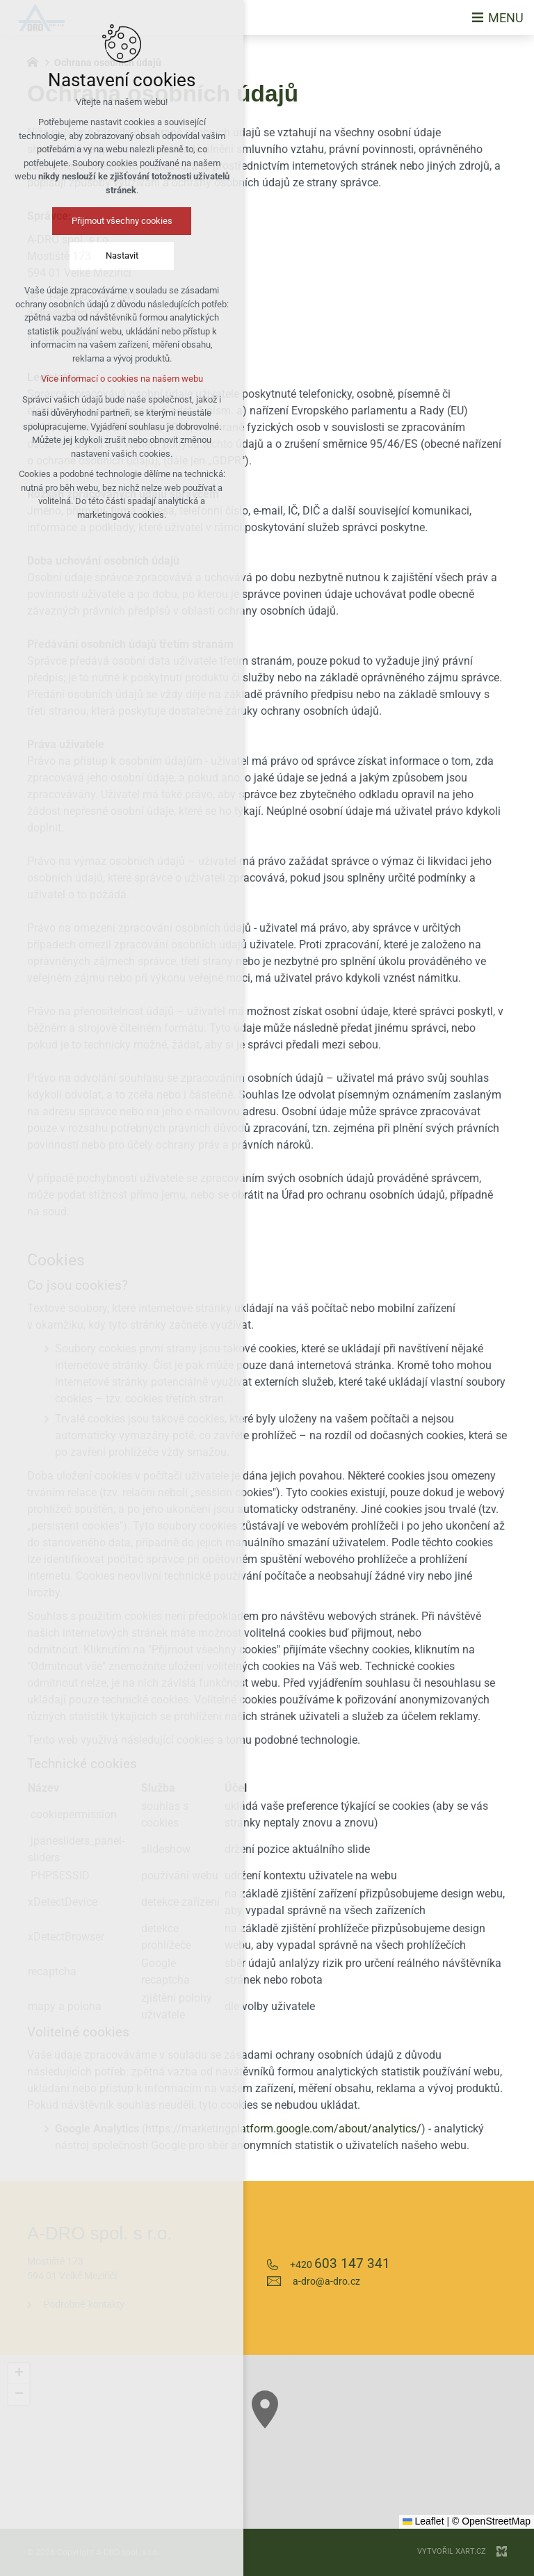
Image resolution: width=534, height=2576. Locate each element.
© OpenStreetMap (491, 2521)
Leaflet (423, 2521)
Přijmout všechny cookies (121, 221)
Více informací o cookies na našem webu (121, 378)
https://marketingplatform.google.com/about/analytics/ (283, 2128)
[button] (18, 2373)
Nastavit (121, 255)
